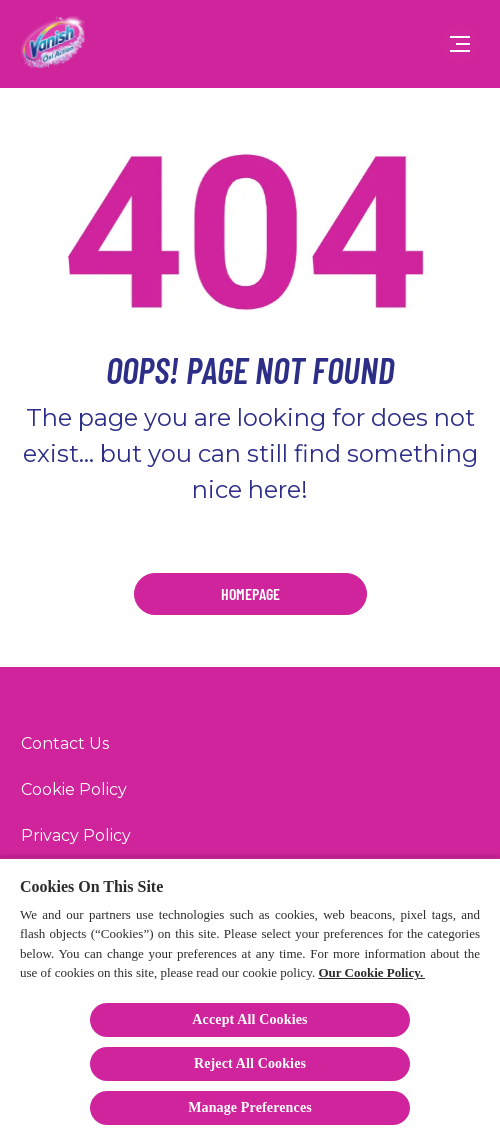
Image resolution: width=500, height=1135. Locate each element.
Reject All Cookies (250, 1063)
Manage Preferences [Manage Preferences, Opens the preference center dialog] (250, 1107)
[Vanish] (54, 44)
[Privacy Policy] (76, 836)
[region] (250, 996)
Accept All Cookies (249, 1019)
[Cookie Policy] (74, 790)
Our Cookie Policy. (371, 972)
